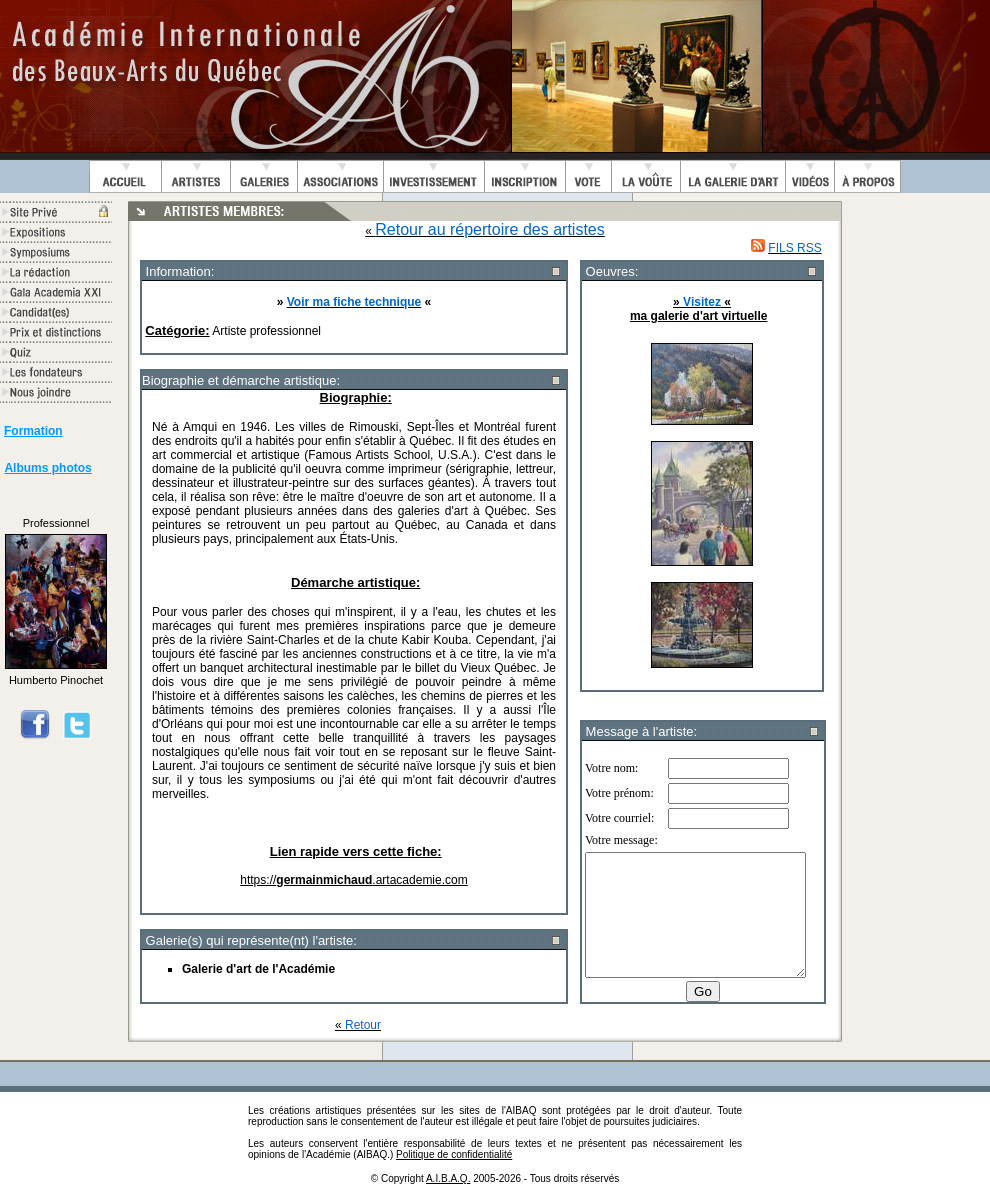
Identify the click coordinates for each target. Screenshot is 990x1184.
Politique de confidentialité (454, 1154)
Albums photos (47, 468)
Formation (33, 431)
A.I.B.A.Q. (448, 1178)
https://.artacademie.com (353, 880)
